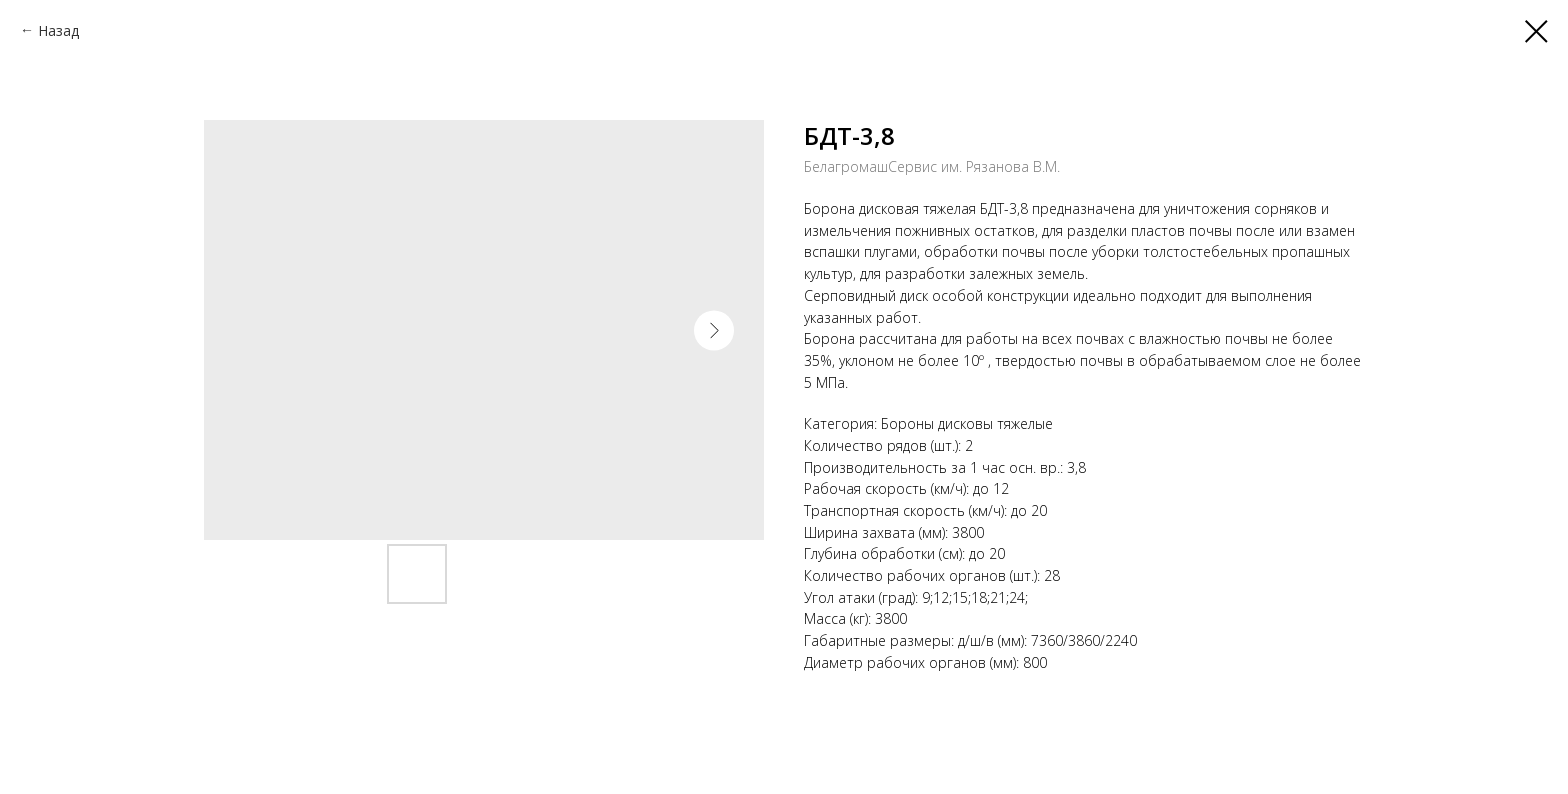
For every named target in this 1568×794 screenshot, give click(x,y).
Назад (58, 30)
